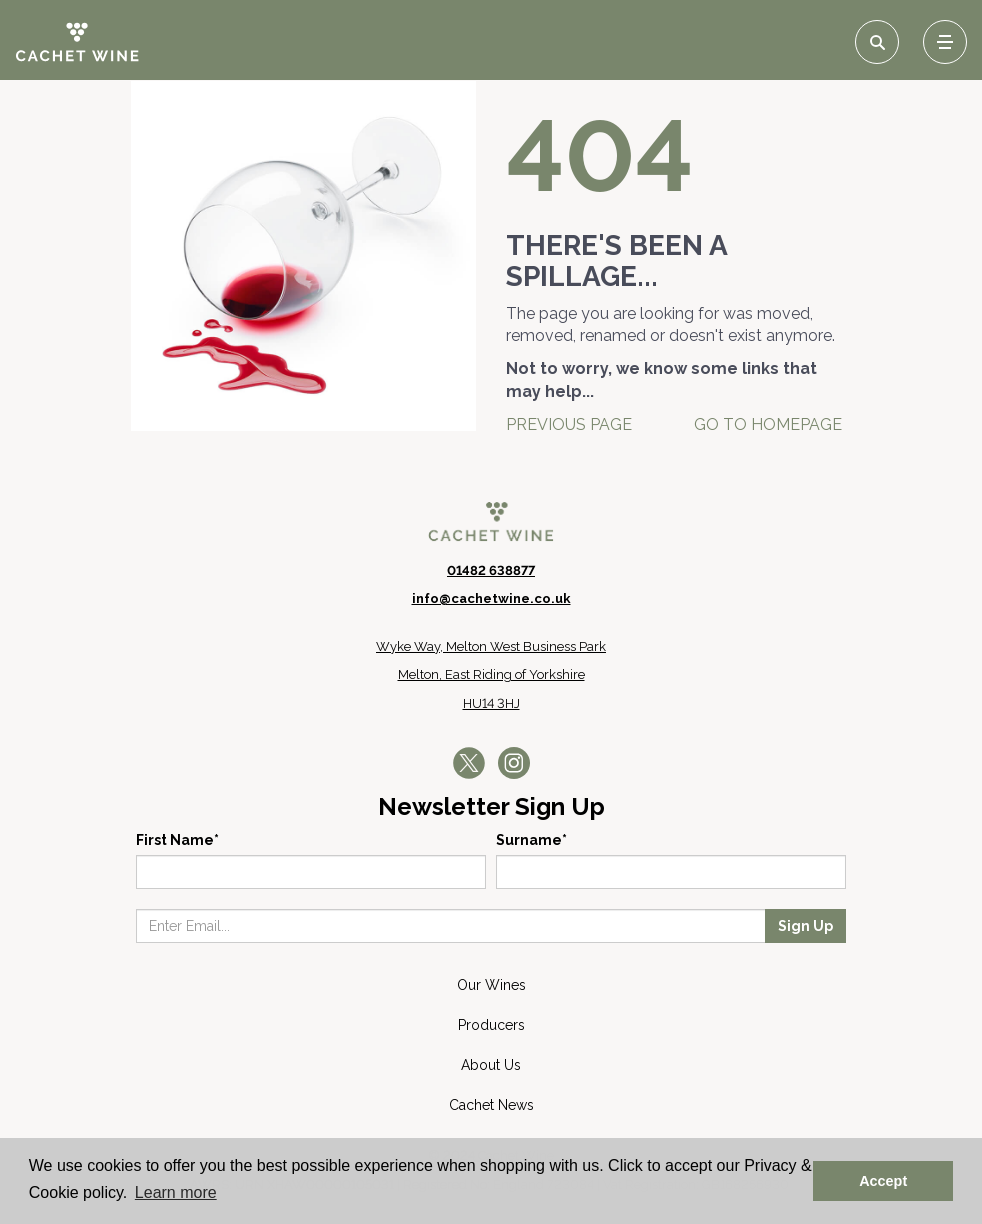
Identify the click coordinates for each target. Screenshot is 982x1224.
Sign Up (805, 926)
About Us (491, 1065)
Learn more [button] (176, 1192)
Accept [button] (883, 1181)
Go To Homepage (768, 424)
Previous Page (569, 424)
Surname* (531, 840)
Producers (491, 1025)
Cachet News (491, 1105)
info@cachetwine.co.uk (491, 598)
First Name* (177, 840)
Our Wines (491, 985)
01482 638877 (491, 570)
